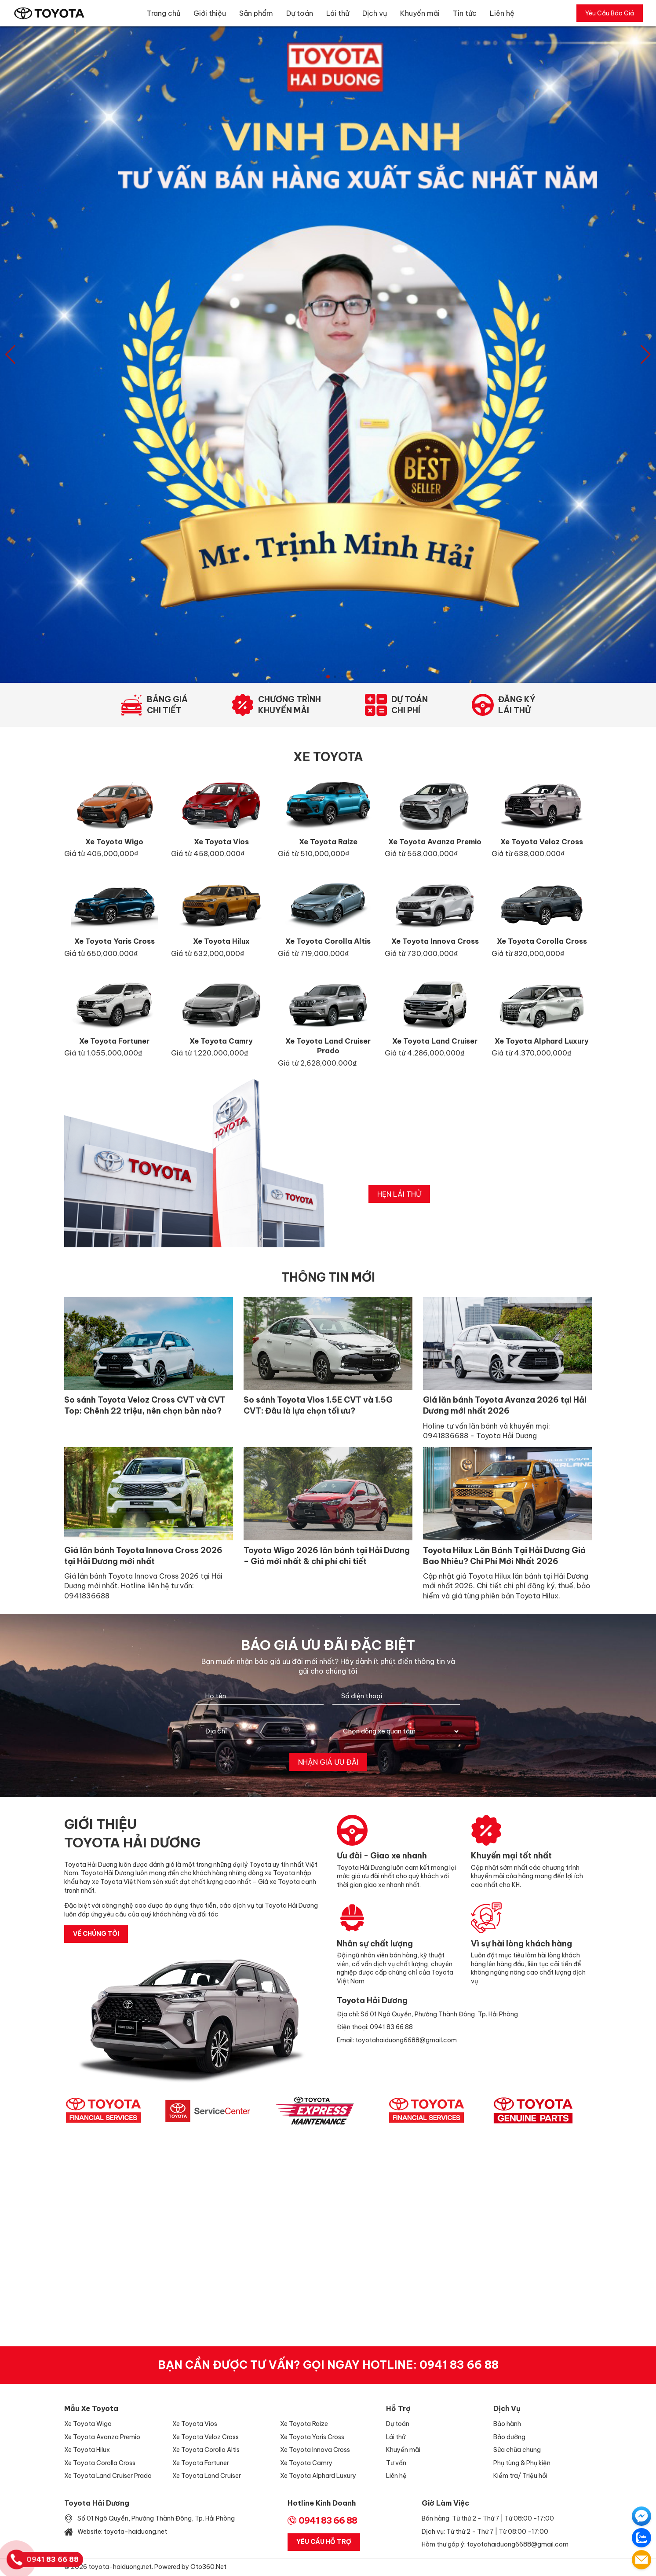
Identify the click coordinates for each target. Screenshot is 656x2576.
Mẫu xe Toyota (91, 2408)
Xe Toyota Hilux (87, 2450)
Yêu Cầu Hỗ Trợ (323, 2542)
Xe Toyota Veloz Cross (205, 2437)
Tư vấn (396, 2463)
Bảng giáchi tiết (167, 704)
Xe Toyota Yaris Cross (312, 2437)
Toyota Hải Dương (96, 2503)
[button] (646, 354)
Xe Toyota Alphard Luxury (318, 2476)
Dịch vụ (374, 13)
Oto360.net (208, 2567)
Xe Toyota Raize (304, 2424)
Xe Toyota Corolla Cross (99, 2463)
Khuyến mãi (420, 13)
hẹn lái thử (399, 1194)
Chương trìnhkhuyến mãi (289, 704)
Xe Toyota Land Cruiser (206, 2476)
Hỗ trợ (398, 2408)
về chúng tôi (96, 1934)
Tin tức (465, 13)
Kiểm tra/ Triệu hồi (520, 2476)
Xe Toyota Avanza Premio (102, 2437)
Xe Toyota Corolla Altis (206, 2450)
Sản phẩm (256, 13)
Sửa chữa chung (517, 2450)
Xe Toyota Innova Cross (315, 2450)
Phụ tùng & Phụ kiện (521, 2463)
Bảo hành (507, 2424)
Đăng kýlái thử (517, 704)
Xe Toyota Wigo (88, 2424)
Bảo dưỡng (509, 2437)
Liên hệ (502, 13)
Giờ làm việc (445, 2503)
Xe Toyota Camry (306, 2463)
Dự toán (299, 13)
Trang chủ (163, 13)
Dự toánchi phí (409, 704)
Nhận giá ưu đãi (328, 1762)
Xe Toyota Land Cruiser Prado (108, 2476)
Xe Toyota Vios (194, 2424)
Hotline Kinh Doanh (322, 2503)
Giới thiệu (209, 13)
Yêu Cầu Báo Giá (609, 13)
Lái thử (337, 13)
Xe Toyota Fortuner (200, 2463)
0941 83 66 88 (459, 2365)
